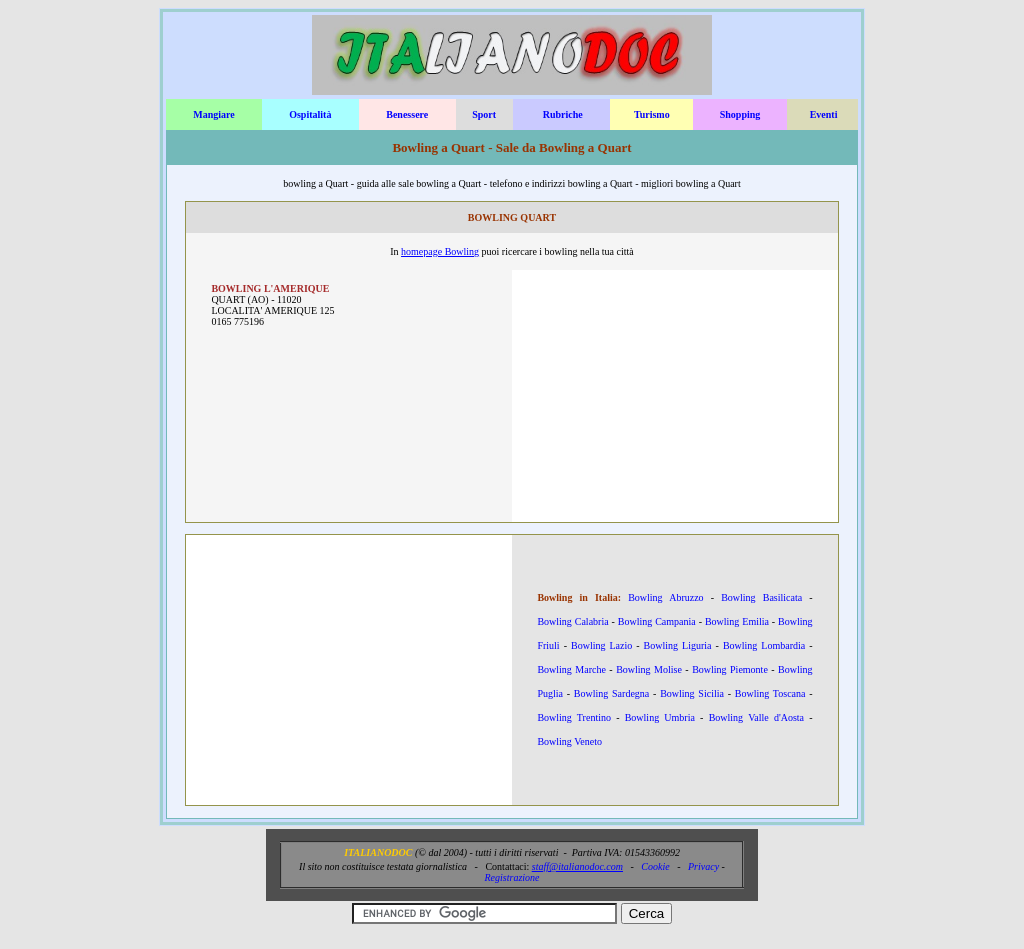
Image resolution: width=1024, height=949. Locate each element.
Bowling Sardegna (611, 693)
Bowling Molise (649, 669)
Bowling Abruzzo (665, 597)
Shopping (740, 114)
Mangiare (213, 114)
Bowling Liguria (678, 645)
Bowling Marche (571, 669)
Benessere (407, 114)
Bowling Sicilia (692, 693)
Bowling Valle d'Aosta (756, 717)
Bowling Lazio (601, 645)
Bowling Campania (657, 621)
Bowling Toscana (770, 693)
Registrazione (512, 877)
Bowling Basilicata (761, 597)
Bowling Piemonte (730, 669)
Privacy (703, 866)
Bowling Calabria (572, 621)
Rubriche (563, 114)
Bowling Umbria (660, 717)
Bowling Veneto (569, 741)
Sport (484, 114)
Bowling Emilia (737, 621)
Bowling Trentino (574, 717)
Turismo (652, 114)
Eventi (824, 114)
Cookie (655, 866)
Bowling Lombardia (764, 645)
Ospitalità (310, 114)
